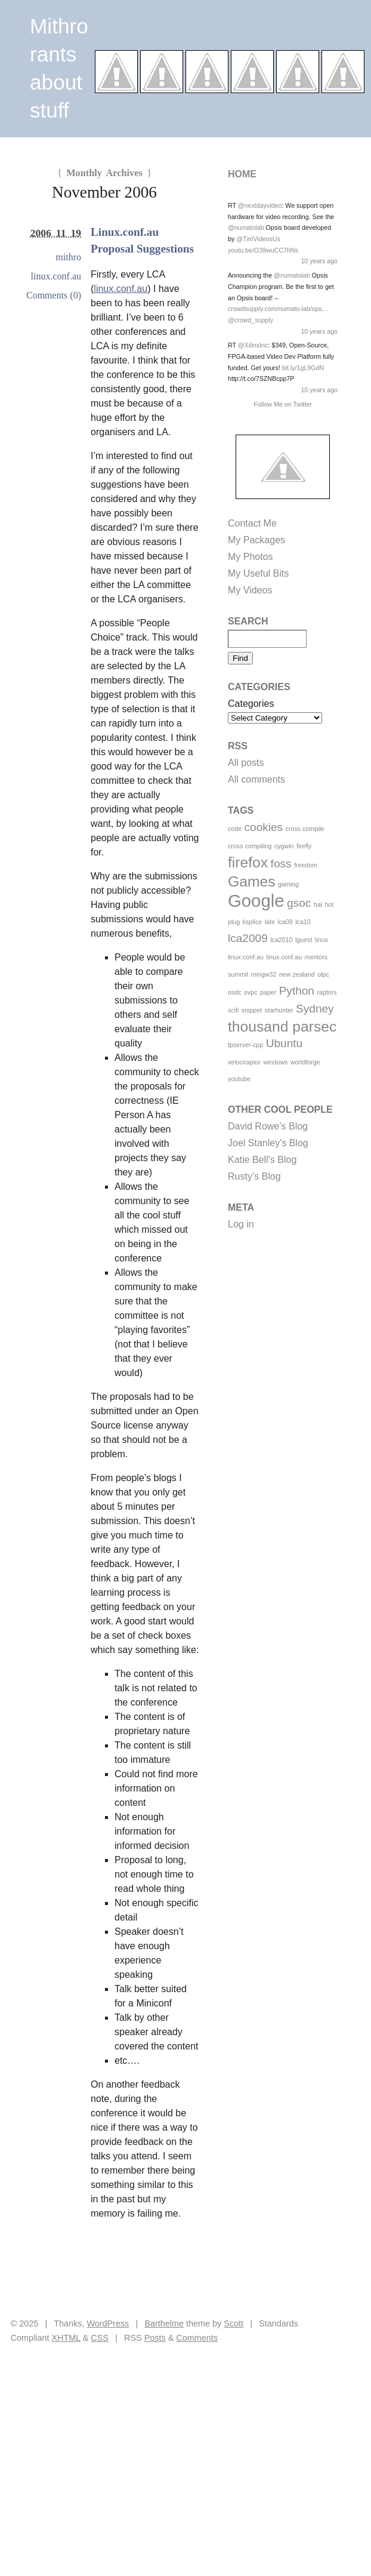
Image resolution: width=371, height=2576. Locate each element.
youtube (239, 1078)
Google (256, 900)
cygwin (284, 846)
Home (242, 174)
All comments (256, 779)
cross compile (305, 828)
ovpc (251, 992)
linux (321, 939)
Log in (241, 1224)
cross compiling (249, 846)
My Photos (250, 557)
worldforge (305, 1062)
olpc (323, 974)
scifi (233, 1010)
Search (248, 621)
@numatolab (246, 227)
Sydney (315, 1008)
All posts (246, 763)
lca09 (284, 921)
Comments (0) (53, 295)
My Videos (250, 590)
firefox (248, 862)
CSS (100, 2338)
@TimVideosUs (258, 238)
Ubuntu (284, 1043)
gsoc (299, 903)
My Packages (256, 540)
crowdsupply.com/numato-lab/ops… (278, 308)
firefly (303, 846)
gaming (288, 884)
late (270, 921)
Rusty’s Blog (254, 1176)
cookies (264, 827)
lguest (303, 939)
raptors (326, 992)
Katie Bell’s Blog (262, 1160)
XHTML (65, 2338)
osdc (235, 992)
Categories (251, 703)
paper (268, 992)
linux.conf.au (120, 289)
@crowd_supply (250, 320)
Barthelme (164, 2323)
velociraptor (244, 1062)
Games (251, 881)
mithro (68, 257)
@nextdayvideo (260, 205)
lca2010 (281, 939)
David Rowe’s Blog (268, 1126)
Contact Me (252, 523)
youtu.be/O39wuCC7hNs (263, 250)
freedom (305, 865)
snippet (252, 1010)
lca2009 (248, 938)
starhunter (279, 1010)
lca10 (302, 921)
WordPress (107, 2323)
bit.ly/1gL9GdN (303, 367)
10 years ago (319, 260)
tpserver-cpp (245, 1044)
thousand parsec (282, 1026)
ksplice (252, 921)
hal (318, 904)
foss (281, 863)
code (235, 828)
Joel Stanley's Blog (268, 1143)
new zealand (297, 974)
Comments (197, 2338)
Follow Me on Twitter (282, 404)
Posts (155, 2338)
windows (276, 1062)
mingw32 (264, 974)
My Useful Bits (258, 573)
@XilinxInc (253, 345)
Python (296, 990)
